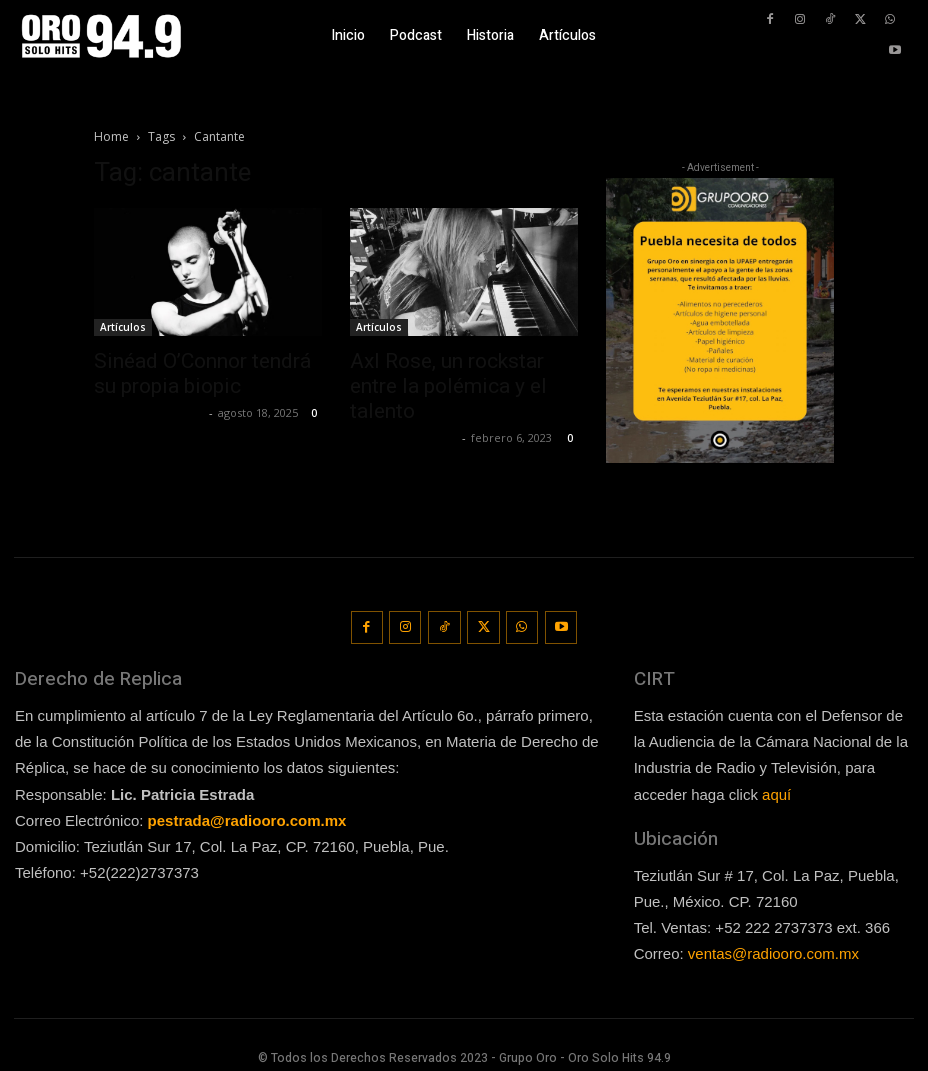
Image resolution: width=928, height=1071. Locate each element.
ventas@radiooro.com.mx (773, 947)
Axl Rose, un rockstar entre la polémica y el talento (448, 386)
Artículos (123, 327)
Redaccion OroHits (149, 412)
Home (111, 136)
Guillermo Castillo (403, 437)
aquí (776, 787)
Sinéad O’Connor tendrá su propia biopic (202, 373)
